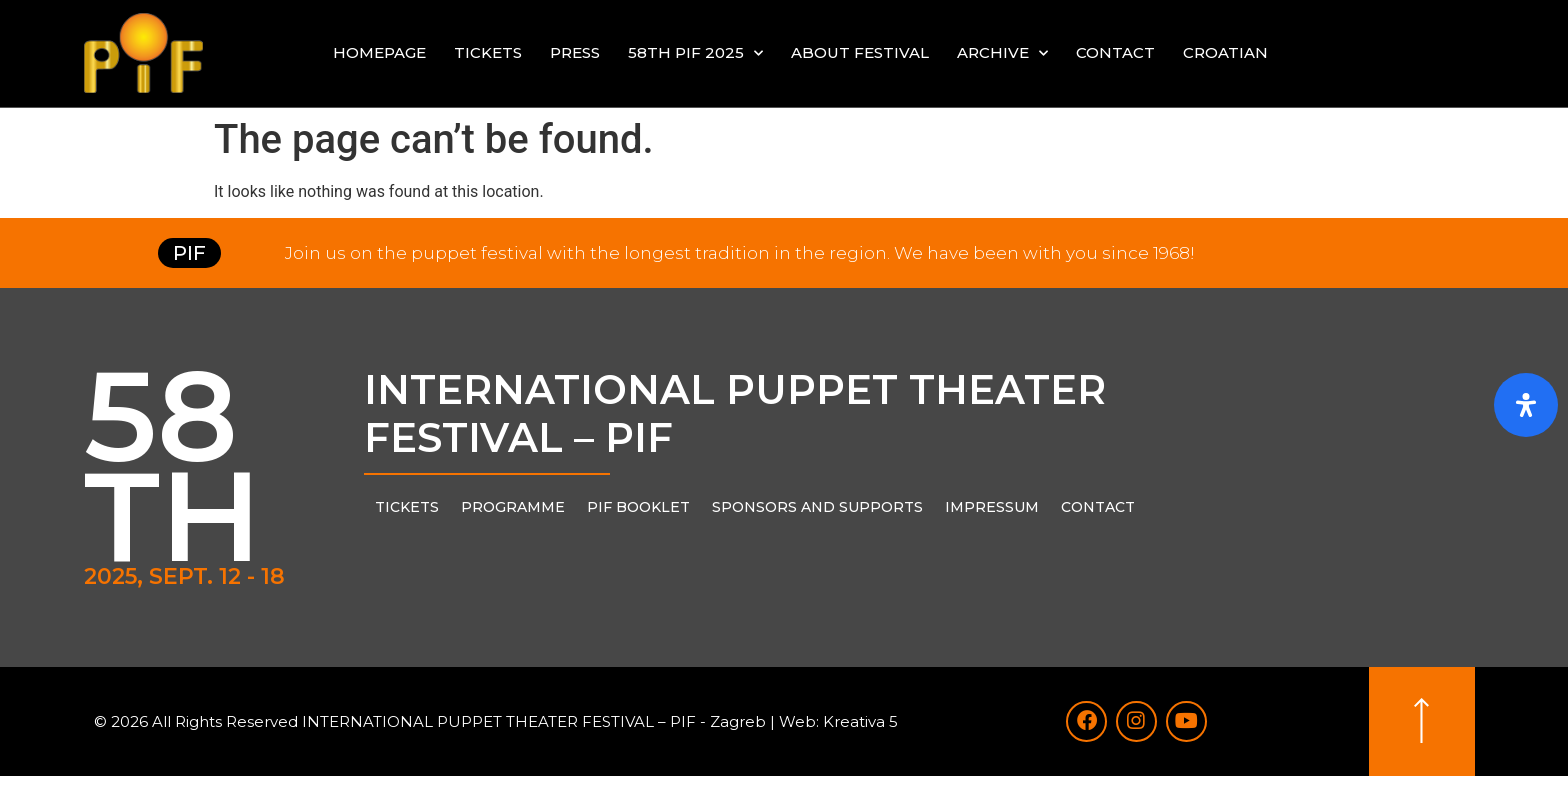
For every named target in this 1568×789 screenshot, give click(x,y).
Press (575, 52)
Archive (1002, 53)
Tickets (488, 52)
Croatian (1225, 52)
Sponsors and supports (817, 507)
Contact (1115, 52)
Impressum (992, 507)
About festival (860, 52)
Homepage (379, 52)
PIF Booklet (638, 507)
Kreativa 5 (860, 727)
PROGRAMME (513, 507)
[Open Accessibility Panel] (1526, 405)
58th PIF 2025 (695, 53)
